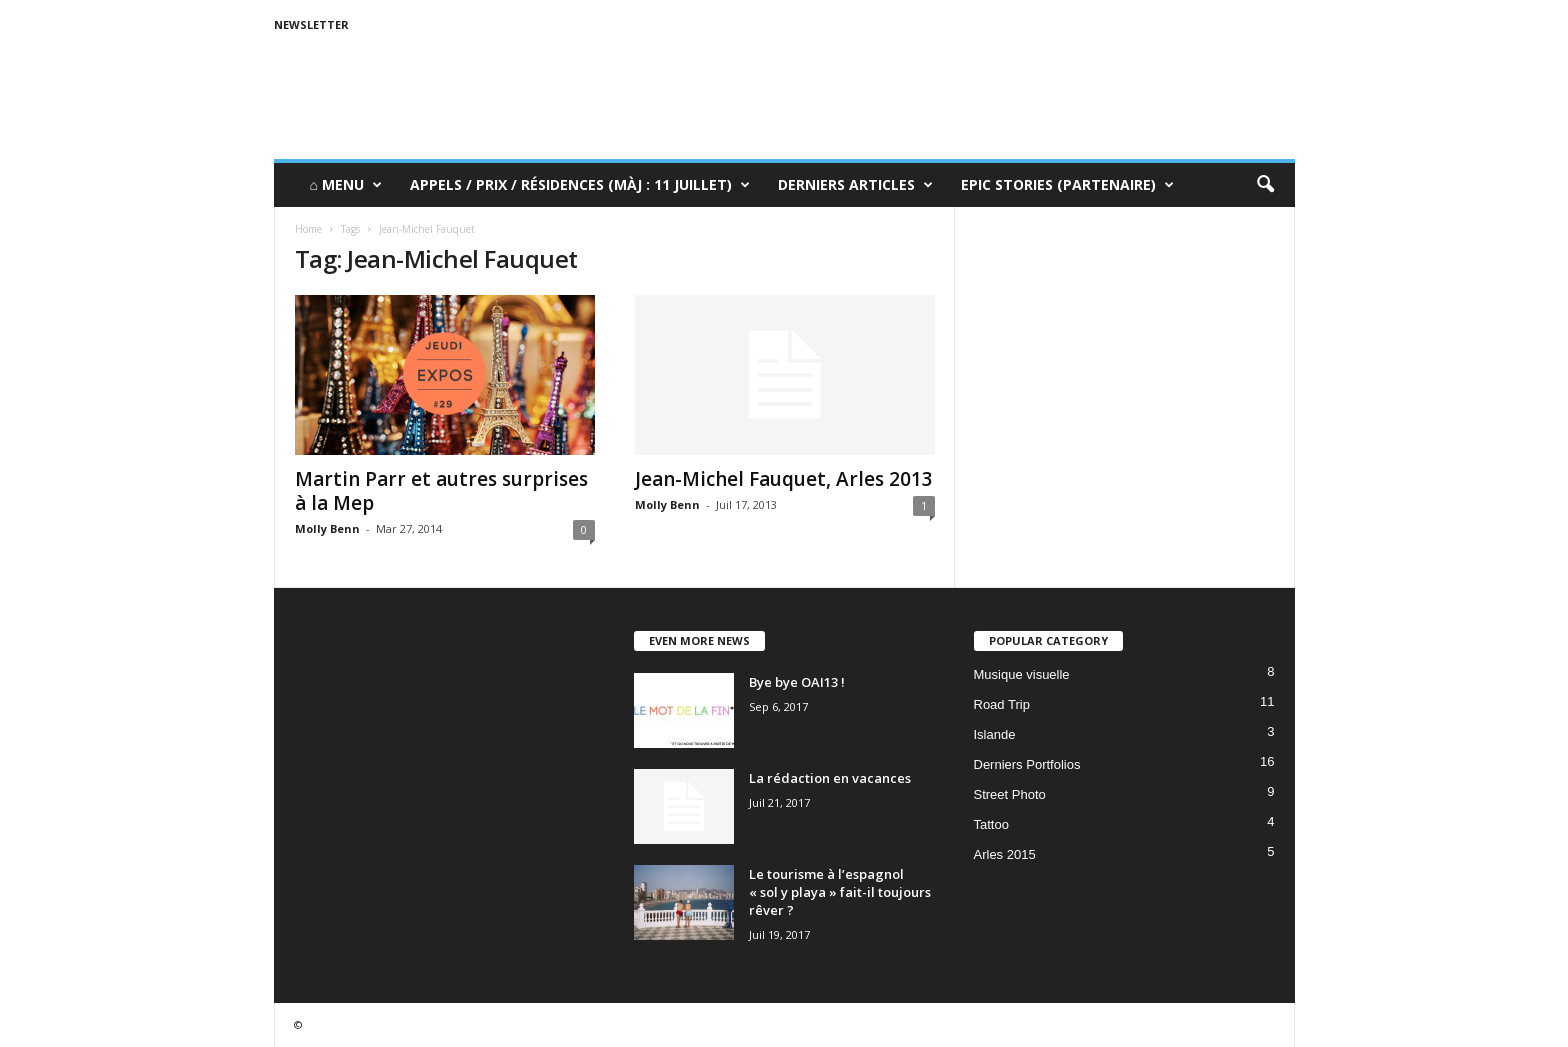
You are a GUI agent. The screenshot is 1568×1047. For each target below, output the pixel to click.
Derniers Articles (855, 185)
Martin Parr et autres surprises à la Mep (441, 491)
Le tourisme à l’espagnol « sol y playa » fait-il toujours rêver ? (840, 892)
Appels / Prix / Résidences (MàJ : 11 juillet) (580, 185)
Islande (995, 734)
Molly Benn (327, 528)
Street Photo (1010, 794)
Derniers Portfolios (1027, 764)
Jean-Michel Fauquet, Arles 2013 (784, 479)
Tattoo (991, 824)
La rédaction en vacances (830, 778)
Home (308, 229)
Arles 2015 (1005, 854)
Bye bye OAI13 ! (797, 682)
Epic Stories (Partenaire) (1067, 185)
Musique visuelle (1022, 674)
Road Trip (1002, 704)
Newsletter (311, 24)
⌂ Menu (346, 185)
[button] (1265, 185)
